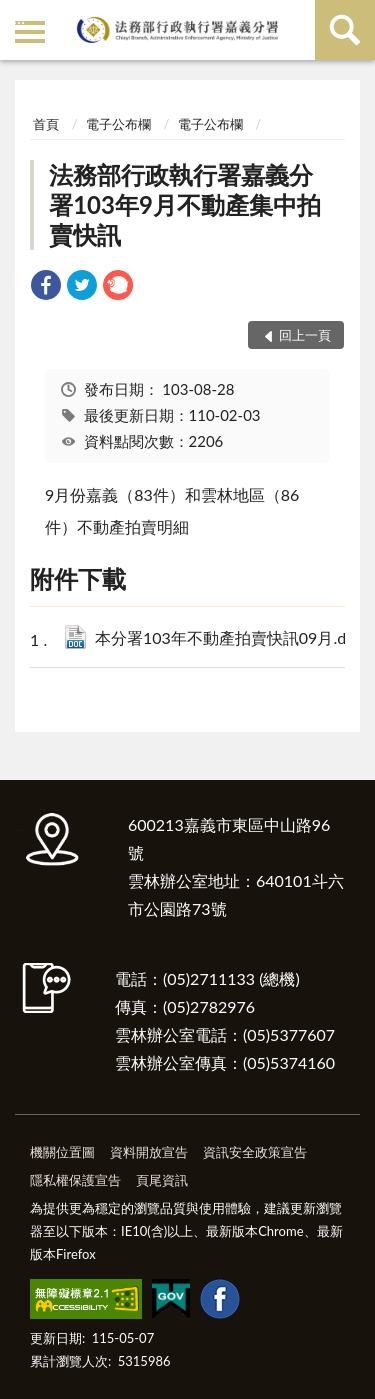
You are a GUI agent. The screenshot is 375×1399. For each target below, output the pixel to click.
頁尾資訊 (162, 1180)
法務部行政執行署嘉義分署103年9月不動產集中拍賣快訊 (185, 204)
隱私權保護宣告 (75, 1180)
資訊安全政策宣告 (255, 1152)
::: (19, 17)
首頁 (46, 124)
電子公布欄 (118, 124)
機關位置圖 (62, 1152)
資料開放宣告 (149, 1152)
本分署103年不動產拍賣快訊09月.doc (229, 639)
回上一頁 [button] (305, 335)
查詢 (345, 30)
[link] (46, 287)
